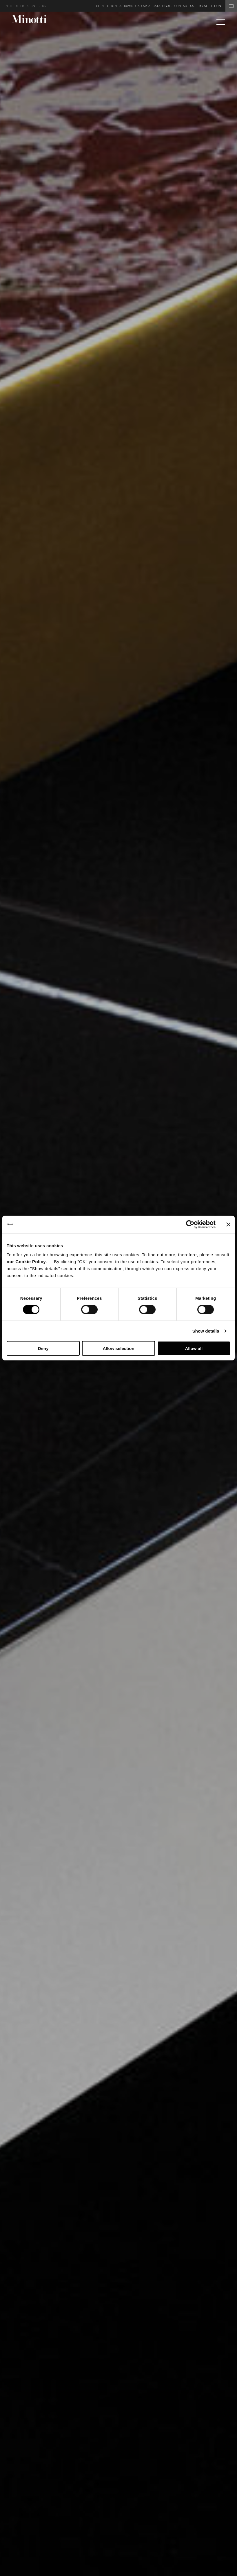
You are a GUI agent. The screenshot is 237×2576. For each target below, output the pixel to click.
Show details (205, 1330)
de (16, 6)
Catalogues (162, 6)
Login (99, 6)
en (6, 6)
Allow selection (118, 1348)
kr (44, 6)
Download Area (137, 6)
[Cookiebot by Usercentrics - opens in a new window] (190, 1224)
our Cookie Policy (26, 1261)
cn (33, 6)
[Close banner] (228, 1224)
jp (39, 6)
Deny (43, 1348)
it (11, 6)
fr (22, 6)
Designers (114, 6)
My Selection (217, 6)
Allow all (194, 1348)
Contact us (184, 6)
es (27, 6)
